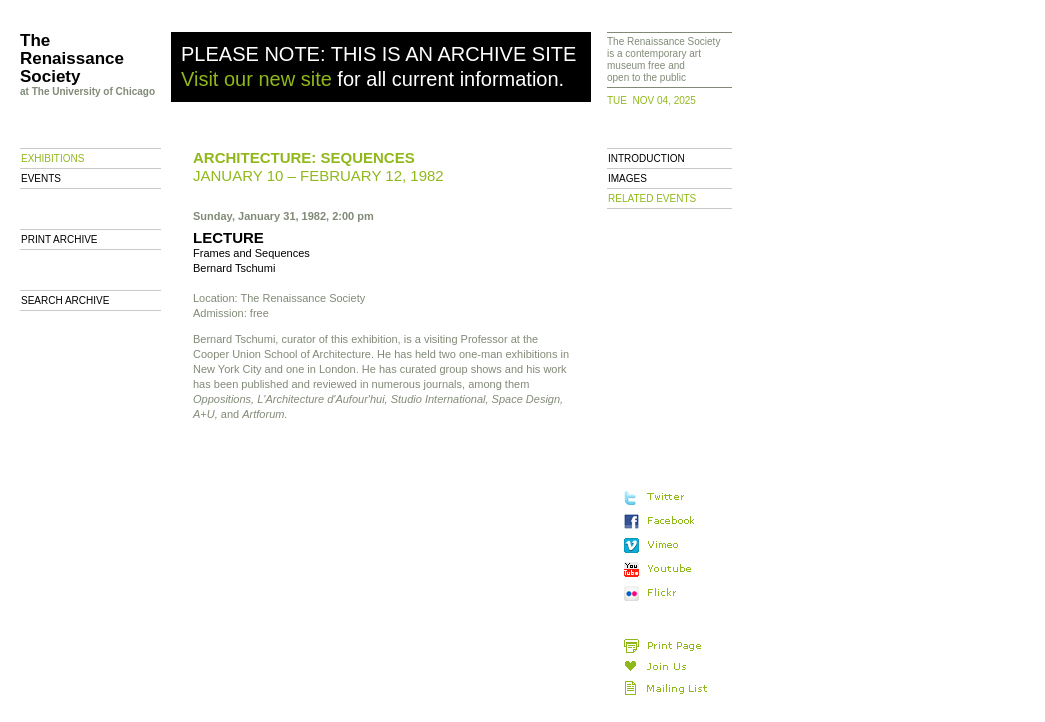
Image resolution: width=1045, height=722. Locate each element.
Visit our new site (256, 79)
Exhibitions (52, 158)
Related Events (652, 198)
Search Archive (65, 300)
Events (41, 178)
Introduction (646, 158)
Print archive (59, 239)
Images (627, 178)
